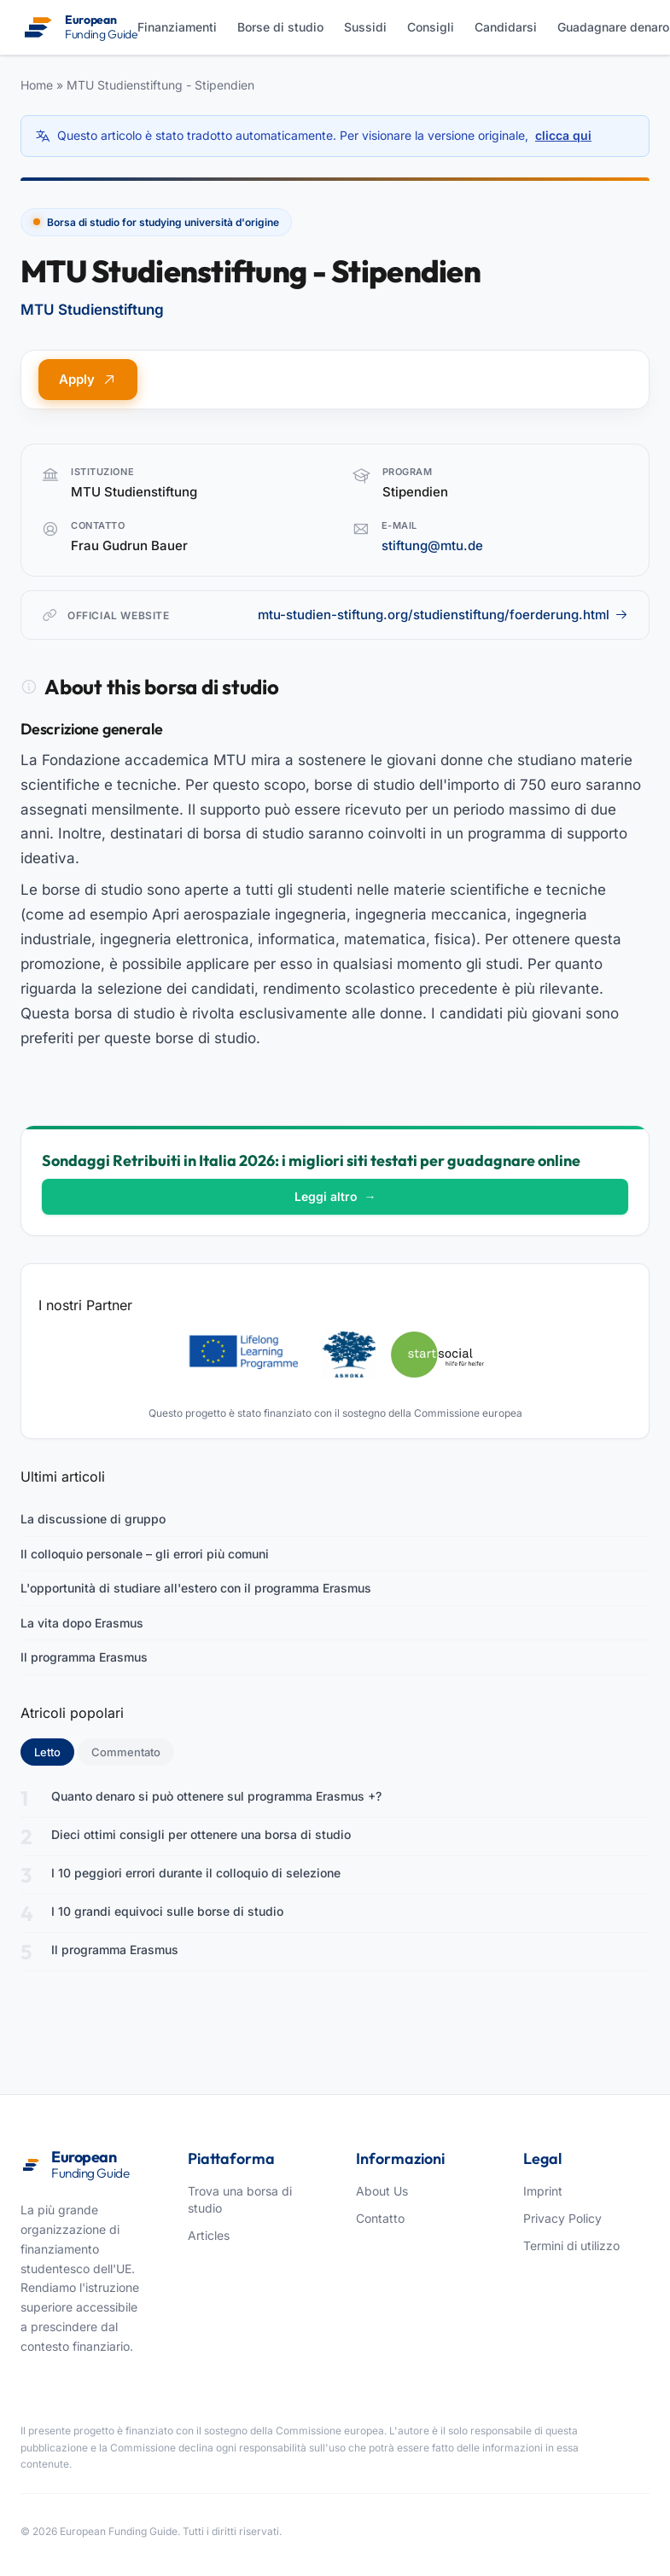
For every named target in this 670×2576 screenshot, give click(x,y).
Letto (54, 1751)
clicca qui (563, 135)
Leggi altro (335, 1196)
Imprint (542, 2191)
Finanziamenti (177, 27)
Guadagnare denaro (613, 27)
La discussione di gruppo (93, 1518)
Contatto (380, 2218)
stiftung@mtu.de (432, 545)
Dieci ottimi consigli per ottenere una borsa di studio (201, 1834)
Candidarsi (506, 27)
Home (36, 85)
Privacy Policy (562, 2218)
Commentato (125, 1752)
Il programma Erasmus (84, 1657)
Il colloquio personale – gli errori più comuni (144, 1553)
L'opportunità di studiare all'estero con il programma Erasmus (195, 1588)
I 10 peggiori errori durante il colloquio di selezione (196, 1872)
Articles (209, 2235)
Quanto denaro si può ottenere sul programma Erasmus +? (216, 1796)
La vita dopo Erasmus (81, 1623)
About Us (382, 2191)
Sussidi (365, 27)
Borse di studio (280, 27)
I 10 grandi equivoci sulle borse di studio (167, 1911)
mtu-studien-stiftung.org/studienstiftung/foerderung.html (443, 614)
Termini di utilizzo (571, 2245)
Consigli (430, 27)
